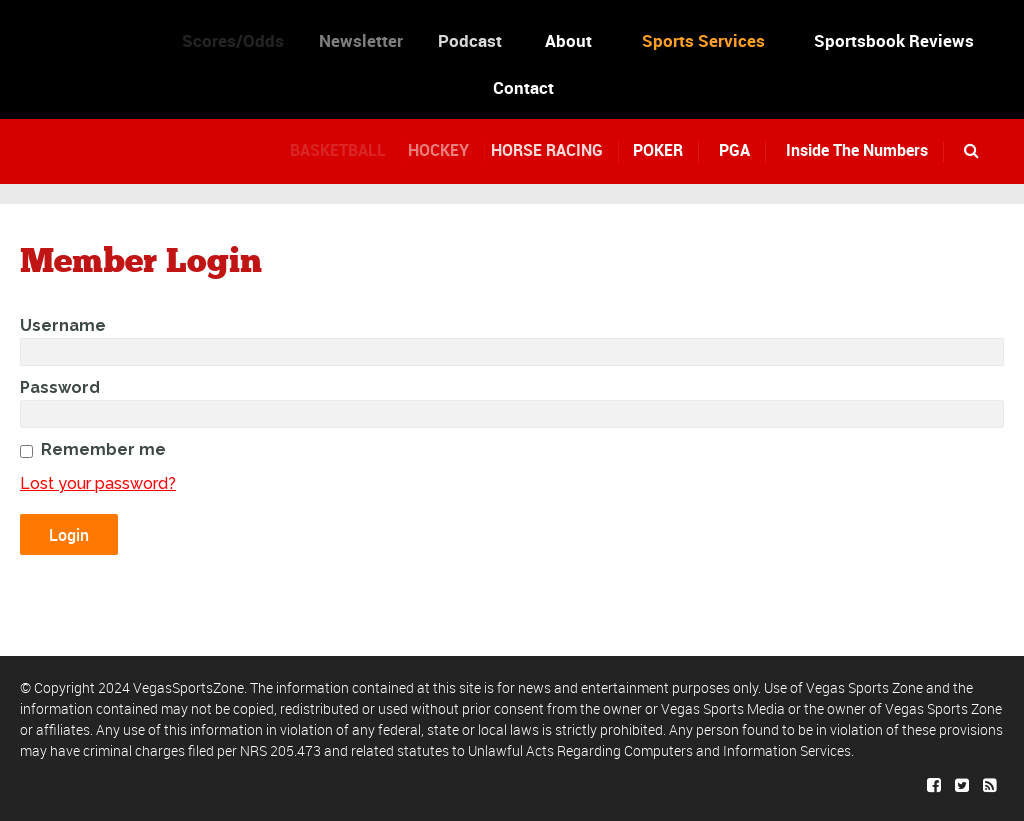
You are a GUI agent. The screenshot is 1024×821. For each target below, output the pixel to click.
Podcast (481, 40)
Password (60, 387)
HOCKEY (450, 150)
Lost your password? (98, 483)
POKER (662, 150)
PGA (734, 150)
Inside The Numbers (857, 150)
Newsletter (372, 40)
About (572, 40)
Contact (523, 87)
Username (63, 325)
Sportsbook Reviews (894, 40)
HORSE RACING (558, 150)
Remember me (103, 449)
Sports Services (703, 40)
